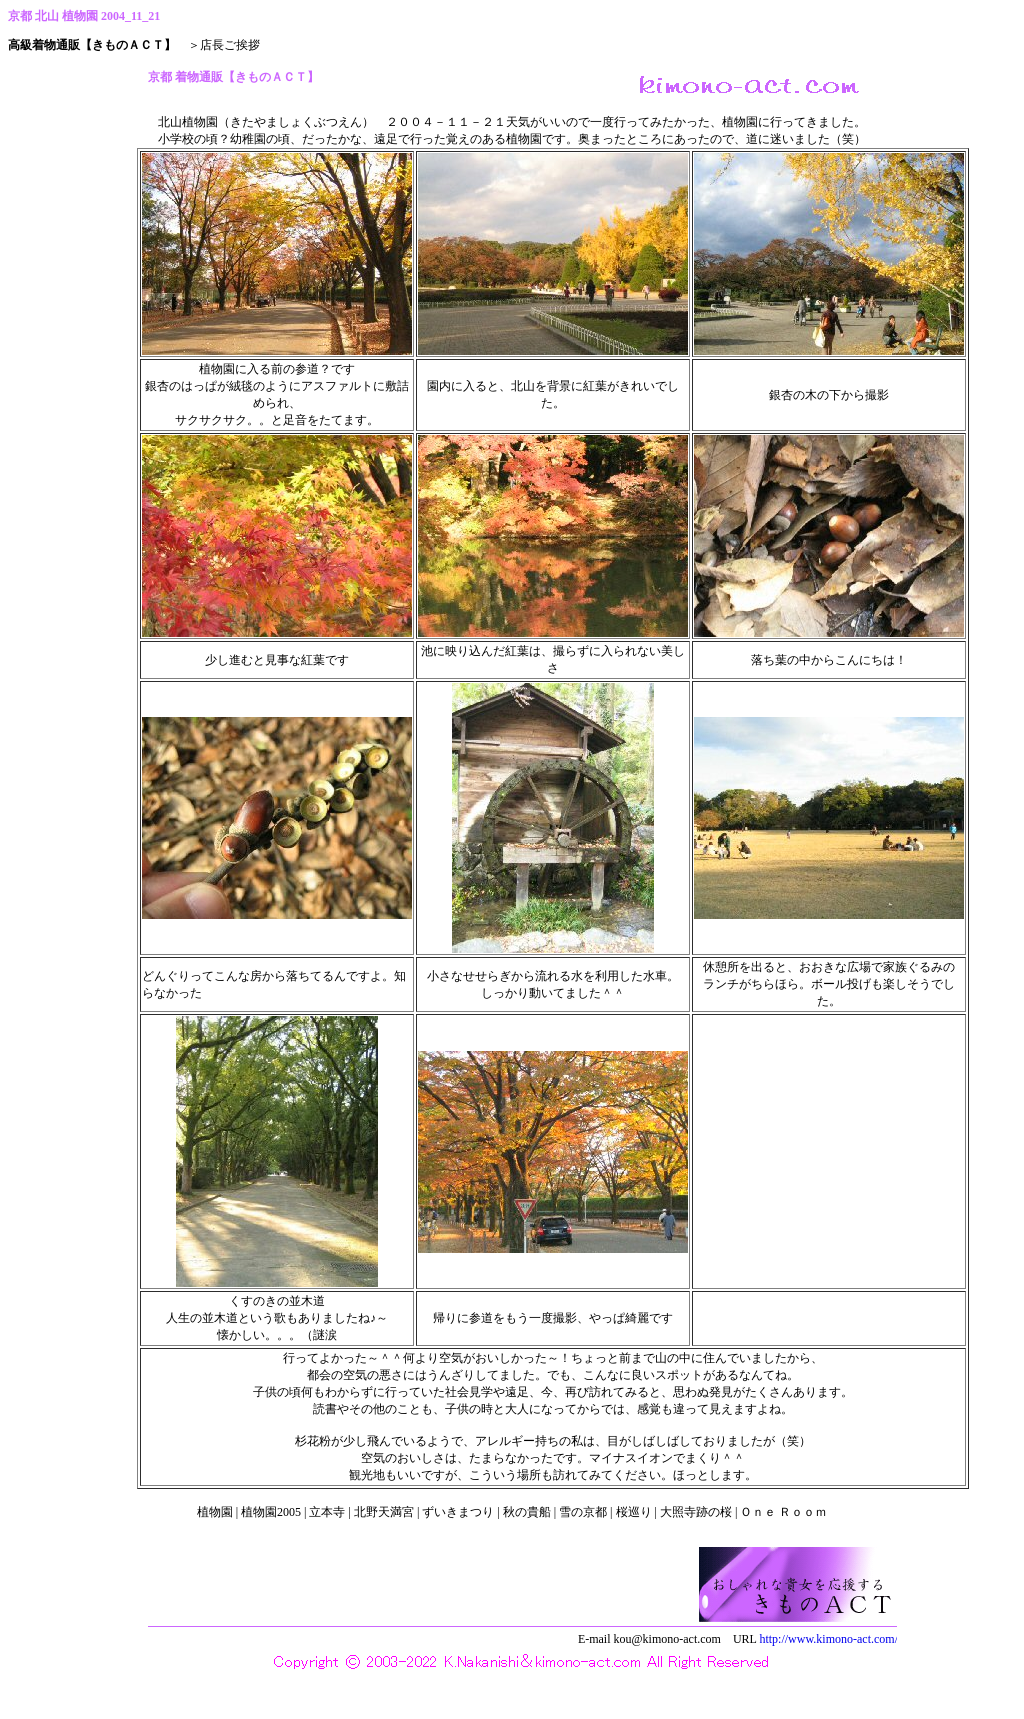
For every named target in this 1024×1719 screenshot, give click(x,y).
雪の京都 (583, 1512)
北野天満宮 (384, 1512)
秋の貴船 (527, 1512)
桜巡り (634, 1512)
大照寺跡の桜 (696, 1512)
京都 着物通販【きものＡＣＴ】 (517, 84)
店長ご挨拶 (230, 45)
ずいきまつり (458, 1512)
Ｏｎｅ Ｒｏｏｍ (783, 1512)
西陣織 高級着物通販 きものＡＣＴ (517, 1623)
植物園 (215, 1512)
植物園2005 (271, 1512)
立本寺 (327, 1512)
